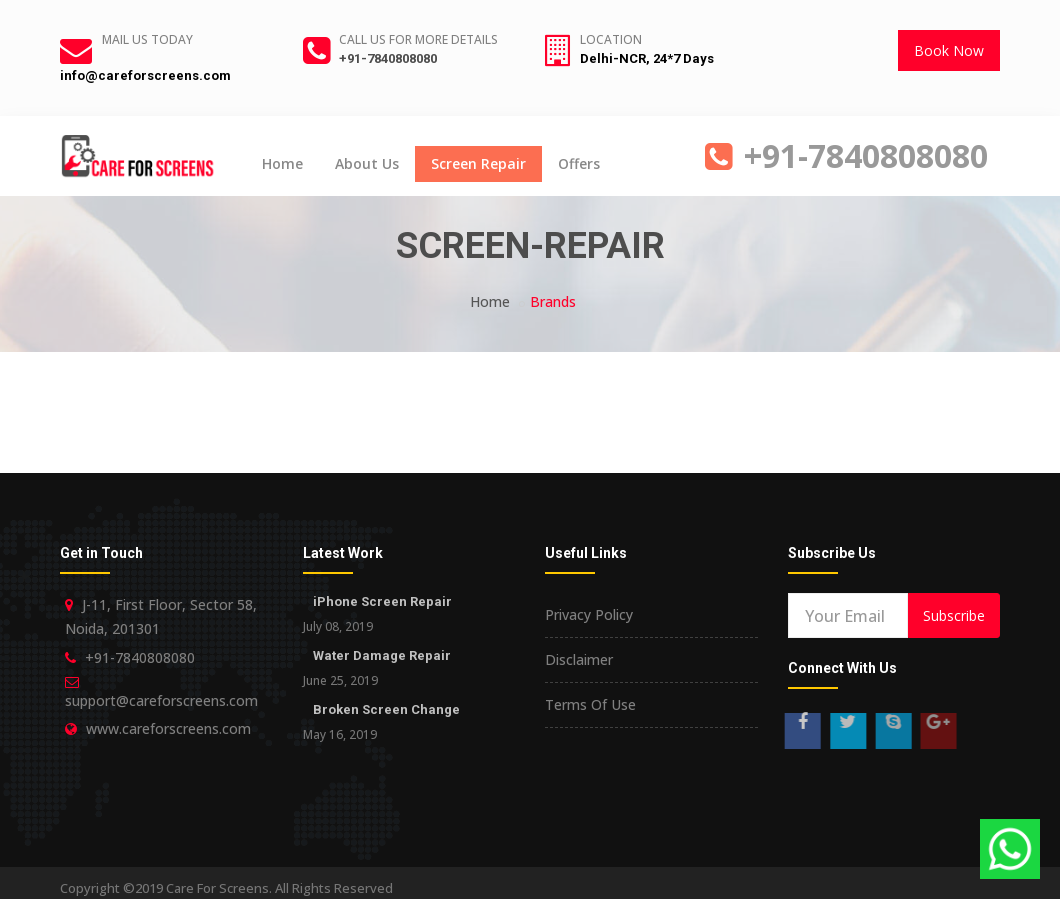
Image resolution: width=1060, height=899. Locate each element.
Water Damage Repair (382, 655)
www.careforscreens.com (168, 728)
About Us (367, 163)
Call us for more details (418, 39)
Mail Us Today (147, 39)
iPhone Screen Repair (382, 601)
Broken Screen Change (386, 709)
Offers (579, 163)
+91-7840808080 (388, 58)
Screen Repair (478, 163)
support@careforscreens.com (161, 700)
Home (282, 163)
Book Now (949, 50)
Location (611, 39)
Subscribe (954, 615)
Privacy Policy (589, 614)
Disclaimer (579, 659)
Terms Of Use (590, 704)
